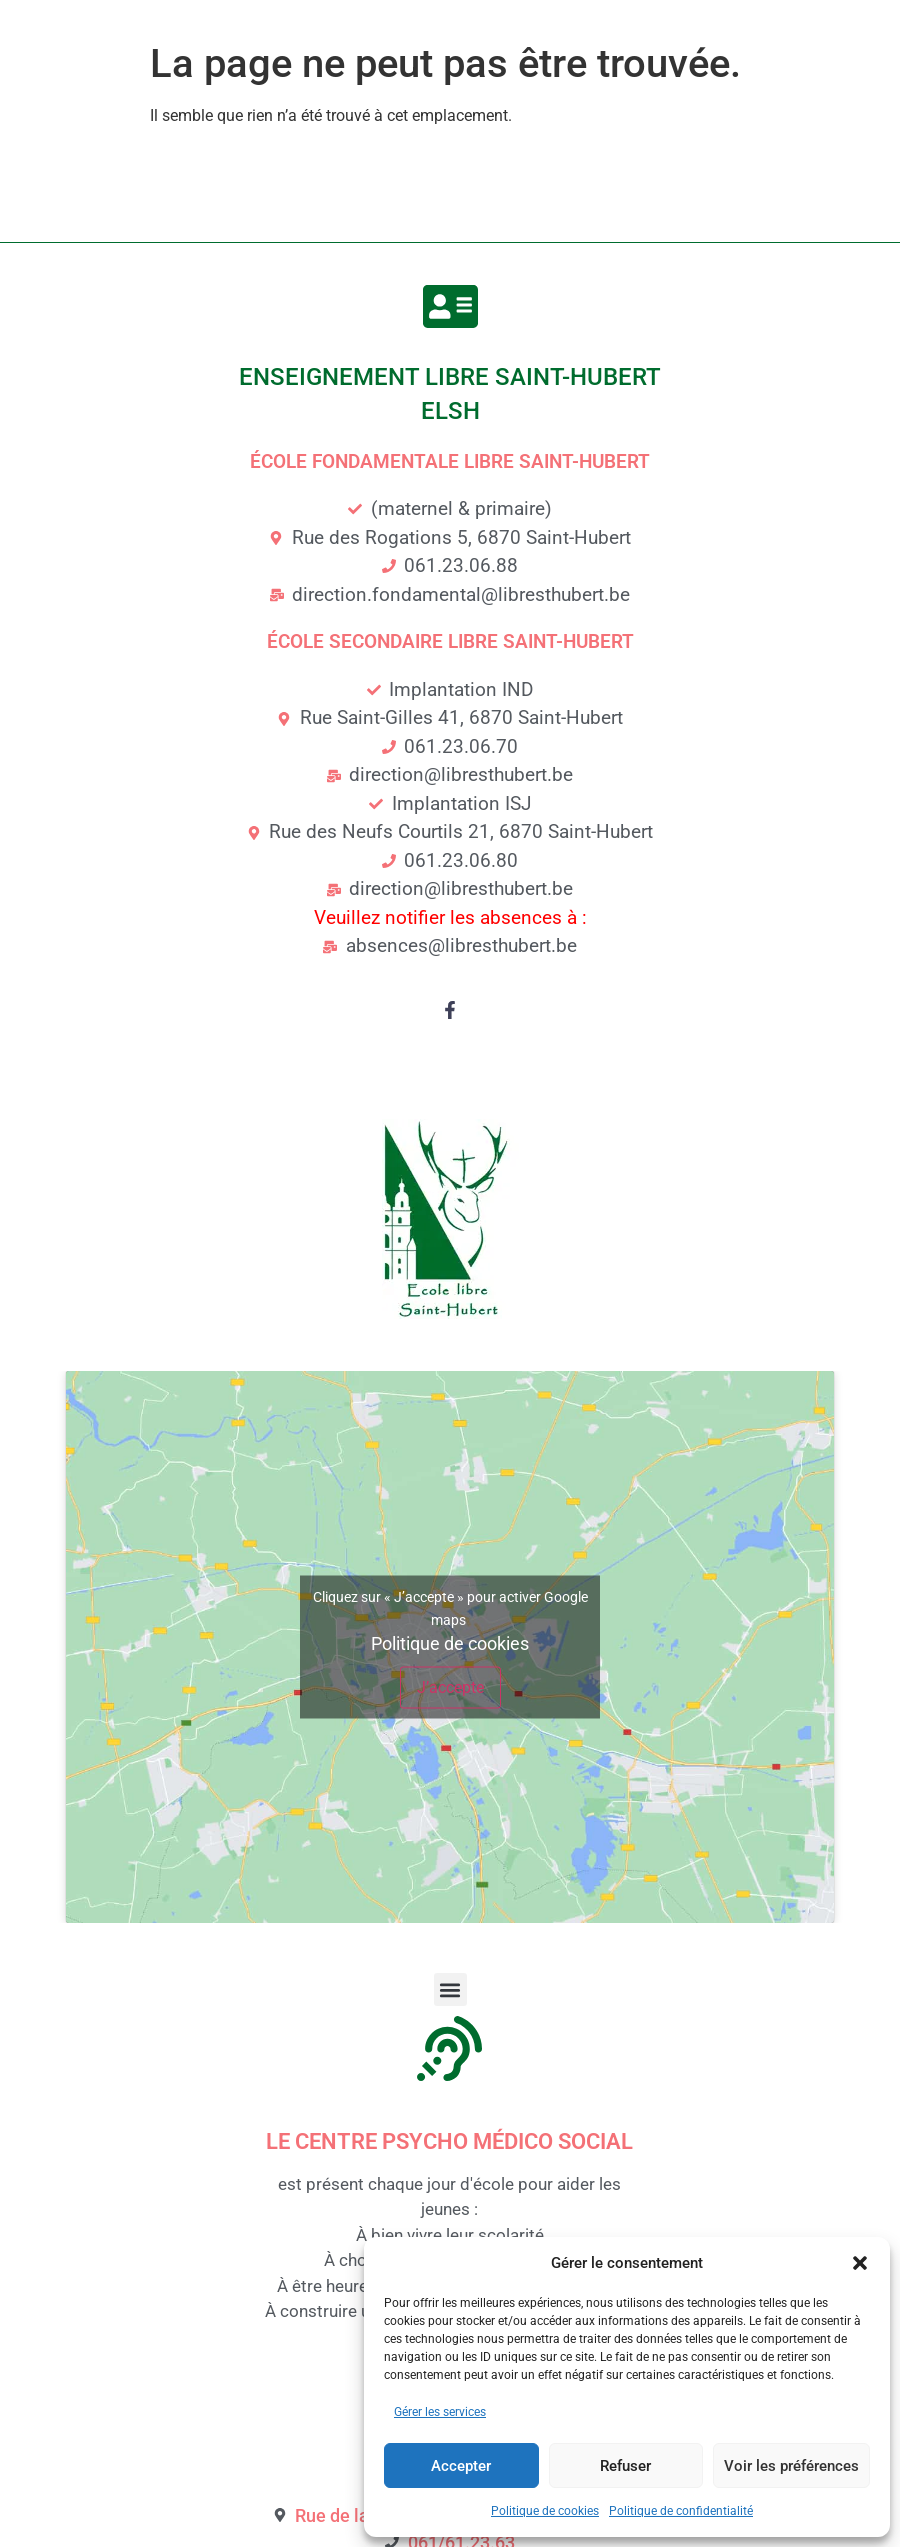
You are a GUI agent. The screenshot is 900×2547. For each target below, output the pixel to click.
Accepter (461, 2466)
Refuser (625, 2466)
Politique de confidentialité (681, 2511)
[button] (860, 2263)
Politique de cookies (545, 2511)
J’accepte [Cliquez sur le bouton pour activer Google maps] (450, 1687)
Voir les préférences (791, 2466)
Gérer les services (440, 2412)
